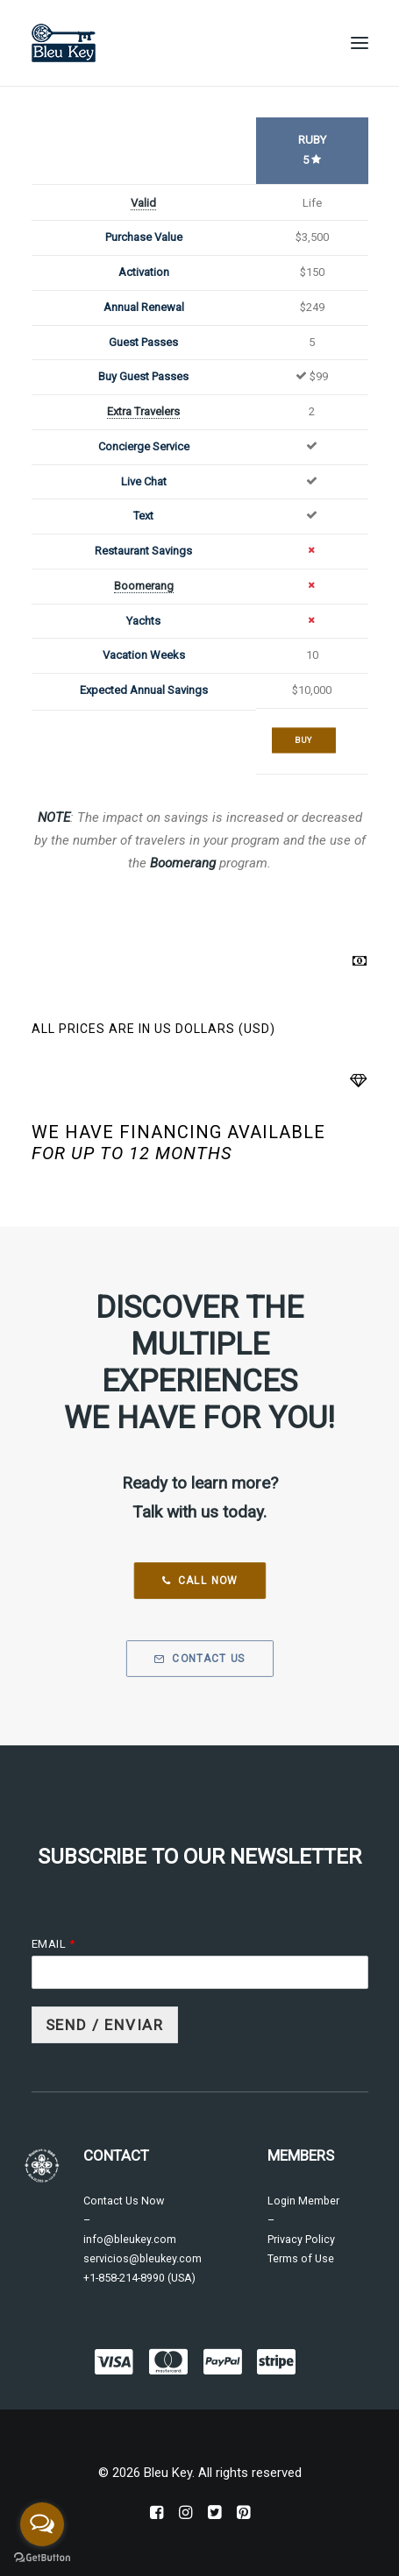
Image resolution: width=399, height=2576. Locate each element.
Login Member (303, 2200)
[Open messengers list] (42, 2524)
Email (53, 1943)
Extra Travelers (143, 411)
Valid (143, 202)
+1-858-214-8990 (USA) (139, 2277)
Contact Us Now (123, 2200)
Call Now (200, 1581)
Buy (304, 740)
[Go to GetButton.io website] (42, 2558)
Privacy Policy (301, 2239)
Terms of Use (300, 2258)
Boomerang (144, 585)
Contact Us (200, 1658)
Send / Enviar (105, 2025)
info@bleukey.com (129, 2239)
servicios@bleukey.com (142, 2258)
